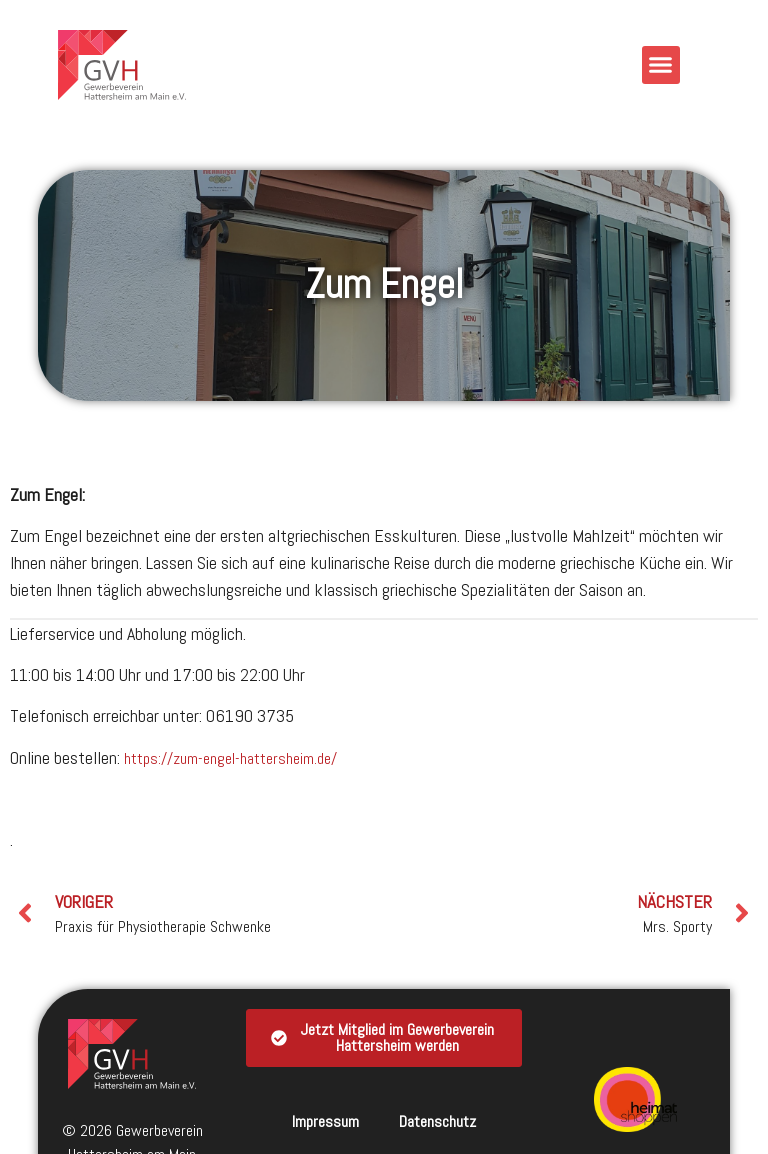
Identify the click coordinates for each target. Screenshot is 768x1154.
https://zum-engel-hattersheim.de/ (230, 758)
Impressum (325, 1121)
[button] (661, 65)
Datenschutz (437, 1121)
